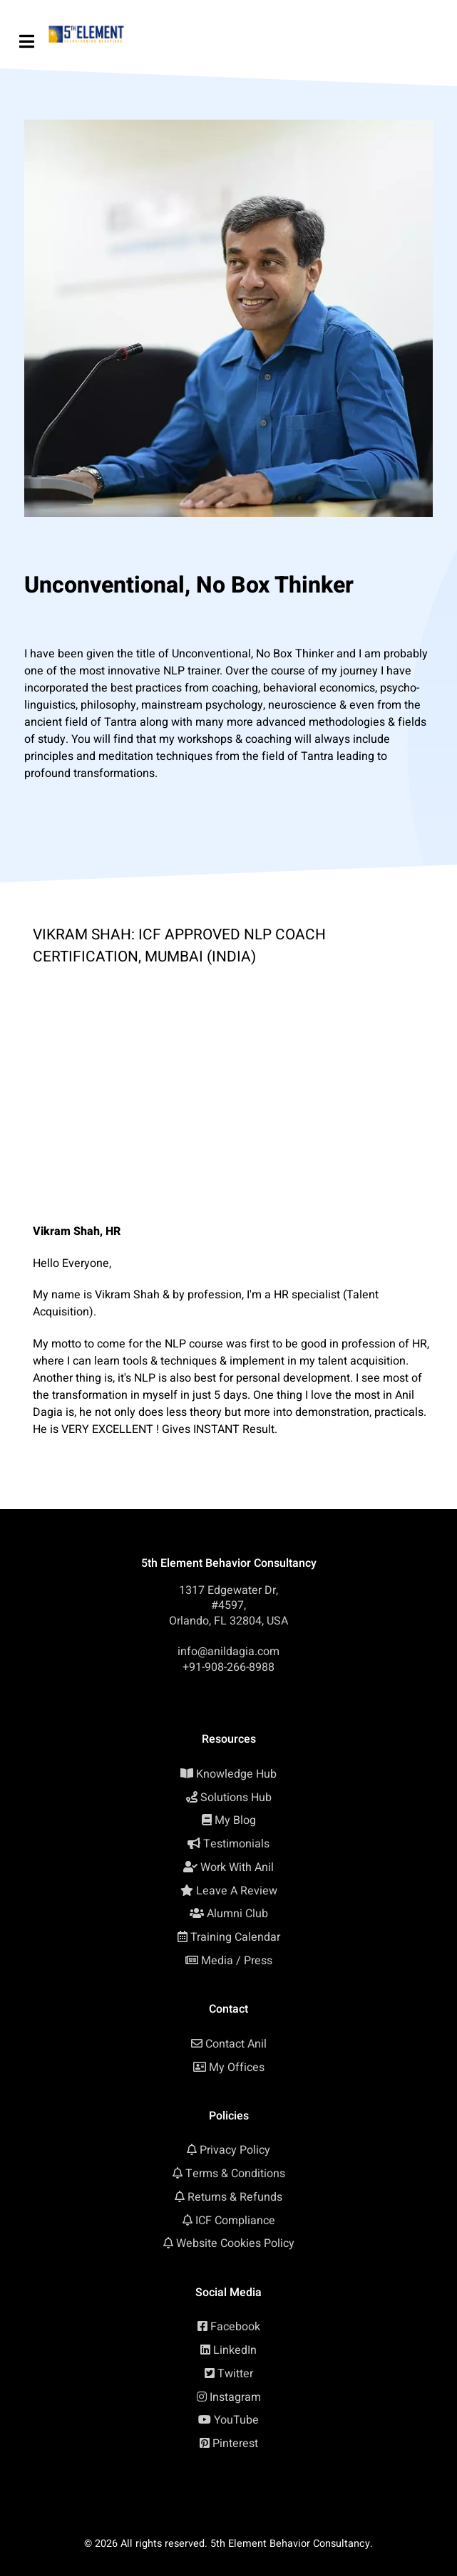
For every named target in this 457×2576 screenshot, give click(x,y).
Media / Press (236, 1960)
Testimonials (236, 1843)
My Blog (235, 1820)
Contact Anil (236, 2044)
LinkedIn (235, 2350)
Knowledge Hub (236, 1774)
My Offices (237, 2067)
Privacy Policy (235, 2150)
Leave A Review (236, 1890)
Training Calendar (235, 1937)
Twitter (235, 2373)
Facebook (235, 2326)
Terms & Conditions (235, 2173)
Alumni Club (237, 1913)
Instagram (235, 2397)
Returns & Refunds (235, 2197)
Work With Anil (237, 1867)
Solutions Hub (236, 1797)
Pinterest (235, 2443)
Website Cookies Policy (235, 2243)
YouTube (236, 2420)
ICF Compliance (235, 2220)
